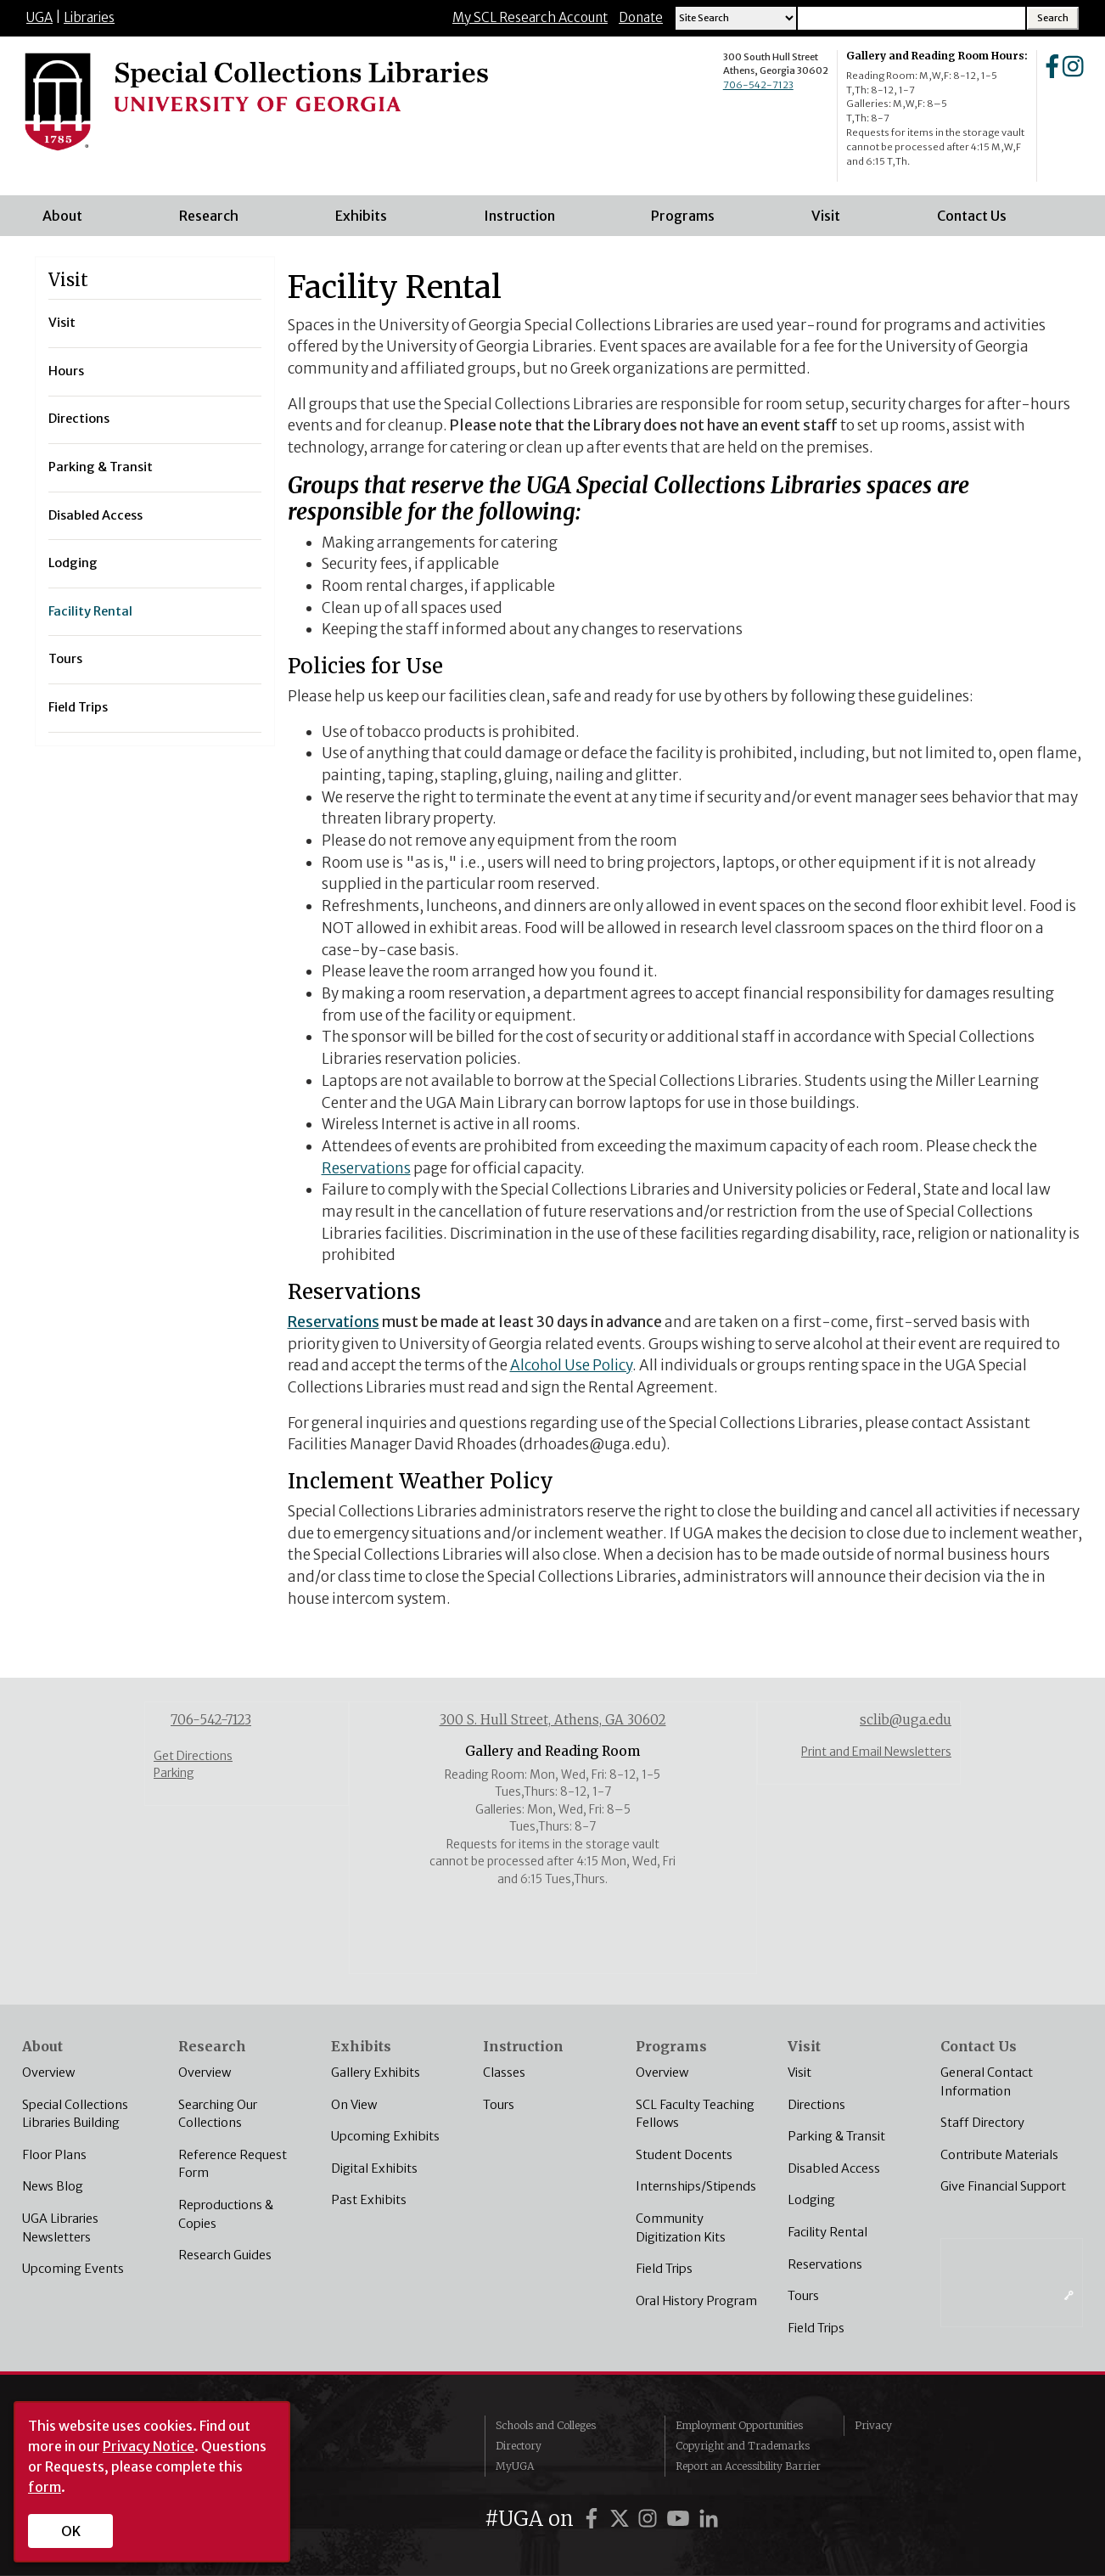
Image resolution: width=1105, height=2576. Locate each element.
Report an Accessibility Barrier (748, 2466)
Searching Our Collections (217, 2114)
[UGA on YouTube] (680, 2519)
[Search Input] (911, 18)
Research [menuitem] (214, 221)
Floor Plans (54, 2155)
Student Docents (684, 2155)
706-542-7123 (758, 85)
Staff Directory (982, 2122)
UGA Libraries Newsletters (60, 2228)
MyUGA (515, 2466)
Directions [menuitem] (78, 418)
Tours (498, 2104)
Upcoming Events (73, 2268)
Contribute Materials (999, 2155)
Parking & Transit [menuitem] (100, 467)
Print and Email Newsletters (876, 1752)
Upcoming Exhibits (385, 2136)
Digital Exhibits (374, 2168)
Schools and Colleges (546, 2425)
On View (354, 2104)
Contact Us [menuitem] (977, 221)
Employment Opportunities (739, 2425)
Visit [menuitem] (831, 221)
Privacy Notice (148, 2446)
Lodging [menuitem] (73, 563)
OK (71, 2531)
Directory (518, 2445)
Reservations (366, 1168)
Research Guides (225, 2255)
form (44, 2486)
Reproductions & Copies (225, 2214)
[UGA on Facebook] (594, 2519)
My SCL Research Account (530, 17)
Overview (48, 2072)
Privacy (873, 2425)
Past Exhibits (369, 2200)
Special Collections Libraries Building (75, 2114)
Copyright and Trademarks (743, 2445)
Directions (816, 2104)
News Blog (52, 2186)
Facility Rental (827, 2232)
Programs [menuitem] (688, 221)
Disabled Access (834, 2168)
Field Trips (664, 2268)
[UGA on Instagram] (650, 2519)
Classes (504, 2072)
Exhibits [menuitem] (366, 221)
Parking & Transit (836, 2136)
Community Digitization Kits (681, 2228)
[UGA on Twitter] (622, 2519)
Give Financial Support (1003, 2186)
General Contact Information (986, 2082)
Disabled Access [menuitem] (95, 515)
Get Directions (193, 1756)
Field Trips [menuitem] (78, 707)
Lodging (811, 2200)
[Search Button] (1053, 18)
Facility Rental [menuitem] (150, 620)
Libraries (89, 17)
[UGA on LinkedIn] (708, 2519)
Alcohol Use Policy (571, 1365)
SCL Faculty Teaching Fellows (695, 2114)
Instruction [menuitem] (524, 221)
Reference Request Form (232, 2164)
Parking (174, 1773)
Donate (641, 17)
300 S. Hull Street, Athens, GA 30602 (553, 1720)
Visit (799, 2072)
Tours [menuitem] (65, 658)
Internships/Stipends (696, 2186)
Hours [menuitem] (66, 371)
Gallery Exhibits (375, 2072)
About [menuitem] (67, 221)
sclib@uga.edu (905, 1720)
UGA (39, 17)
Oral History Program (696, 2301)
